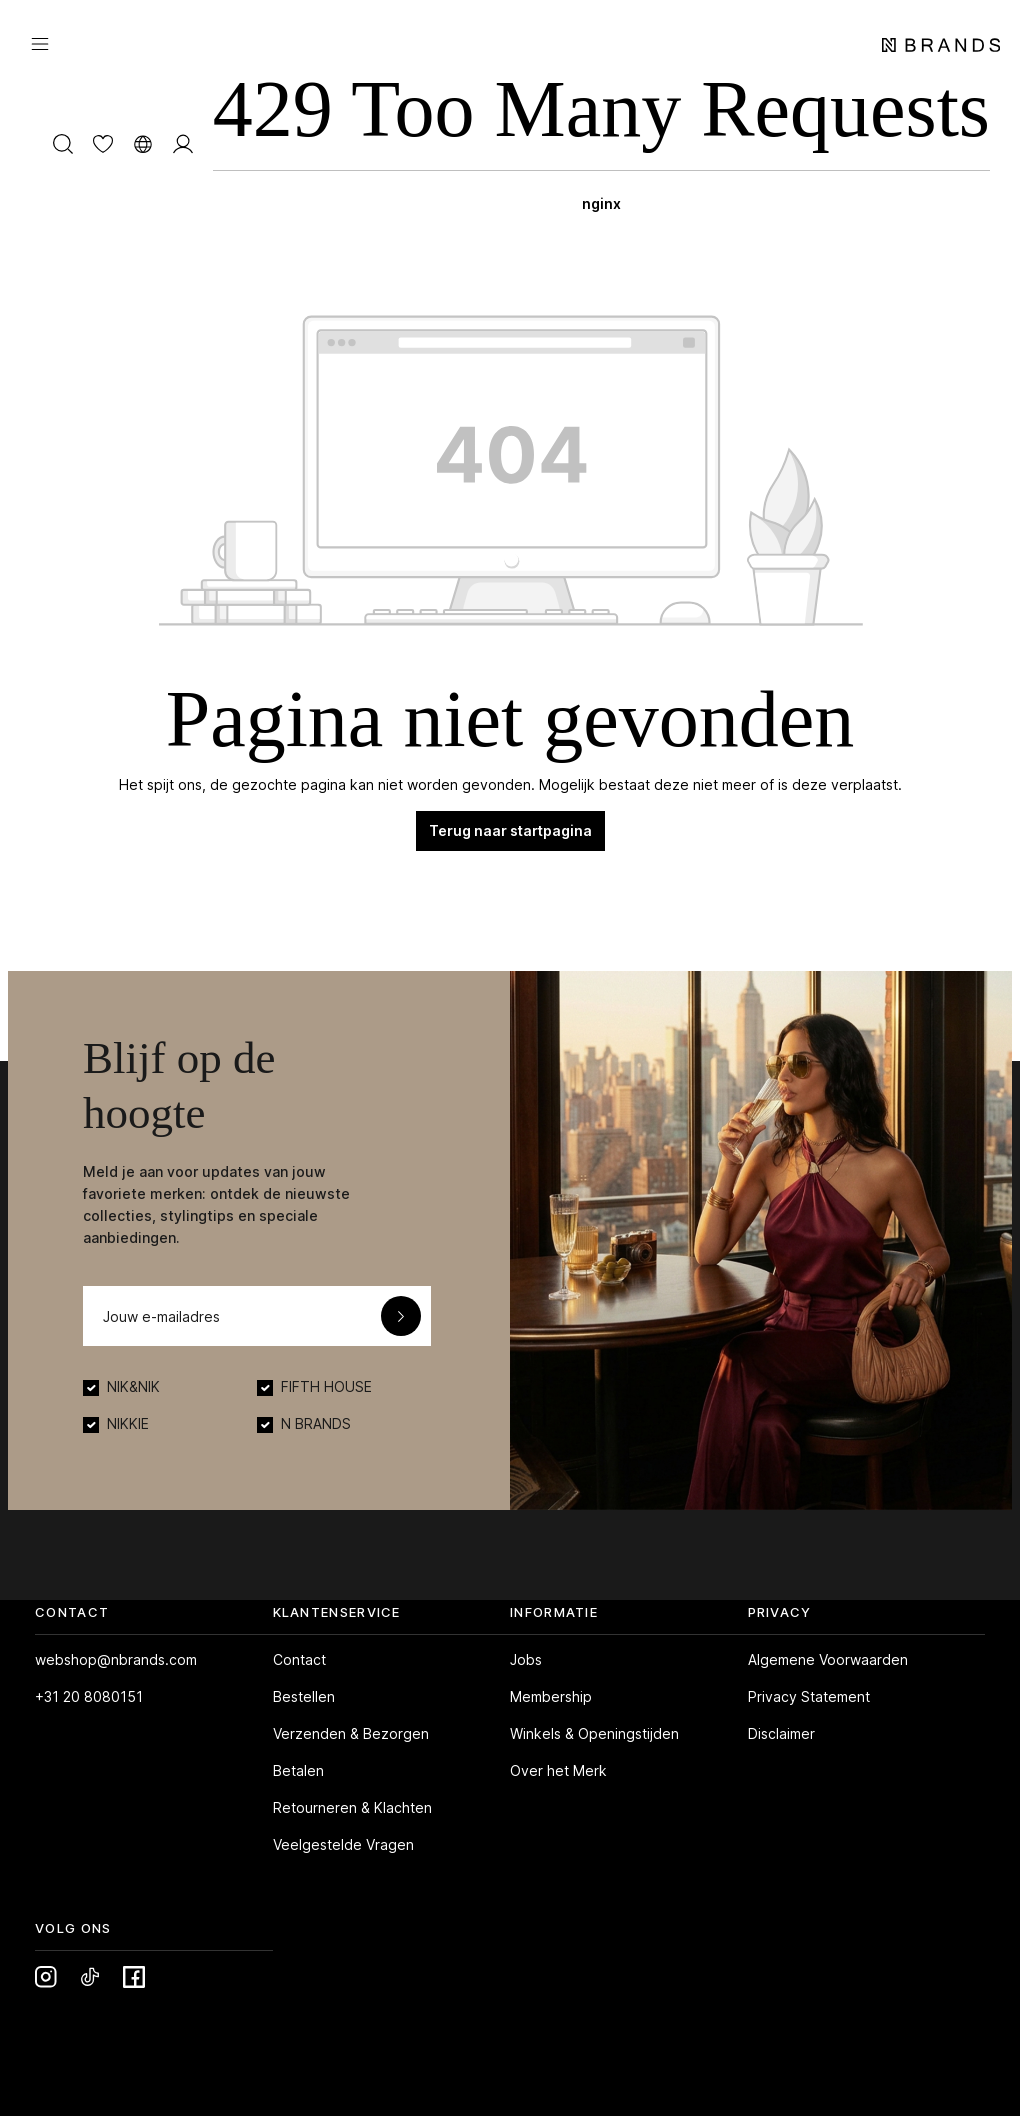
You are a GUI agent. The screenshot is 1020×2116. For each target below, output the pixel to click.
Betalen (298, 1770)
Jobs (526, 1659)
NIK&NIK (133, 1386)
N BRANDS (316, 1423)
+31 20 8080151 (89, 1696)
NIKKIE (128, 1423)
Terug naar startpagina (510, 830)
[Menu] (40, 43)
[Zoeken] (63, 143)
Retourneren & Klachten (352, 1807)
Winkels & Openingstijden (594, 1733)
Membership (551, 1696)
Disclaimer (781, 1733)
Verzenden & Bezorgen (351, 1733)
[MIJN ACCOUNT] (183, 143)
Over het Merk (558, 1770)
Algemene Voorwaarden (828, 1659)
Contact (299, 1659)
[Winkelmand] (601, 142)
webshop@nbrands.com (116, 1659)
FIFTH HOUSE (326, 1386)
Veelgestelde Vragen (343, 1844)
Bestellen (304, 1696)
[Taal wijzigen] (143, 143)
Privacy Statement (809, 1696)
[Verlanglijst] (103, 143)
